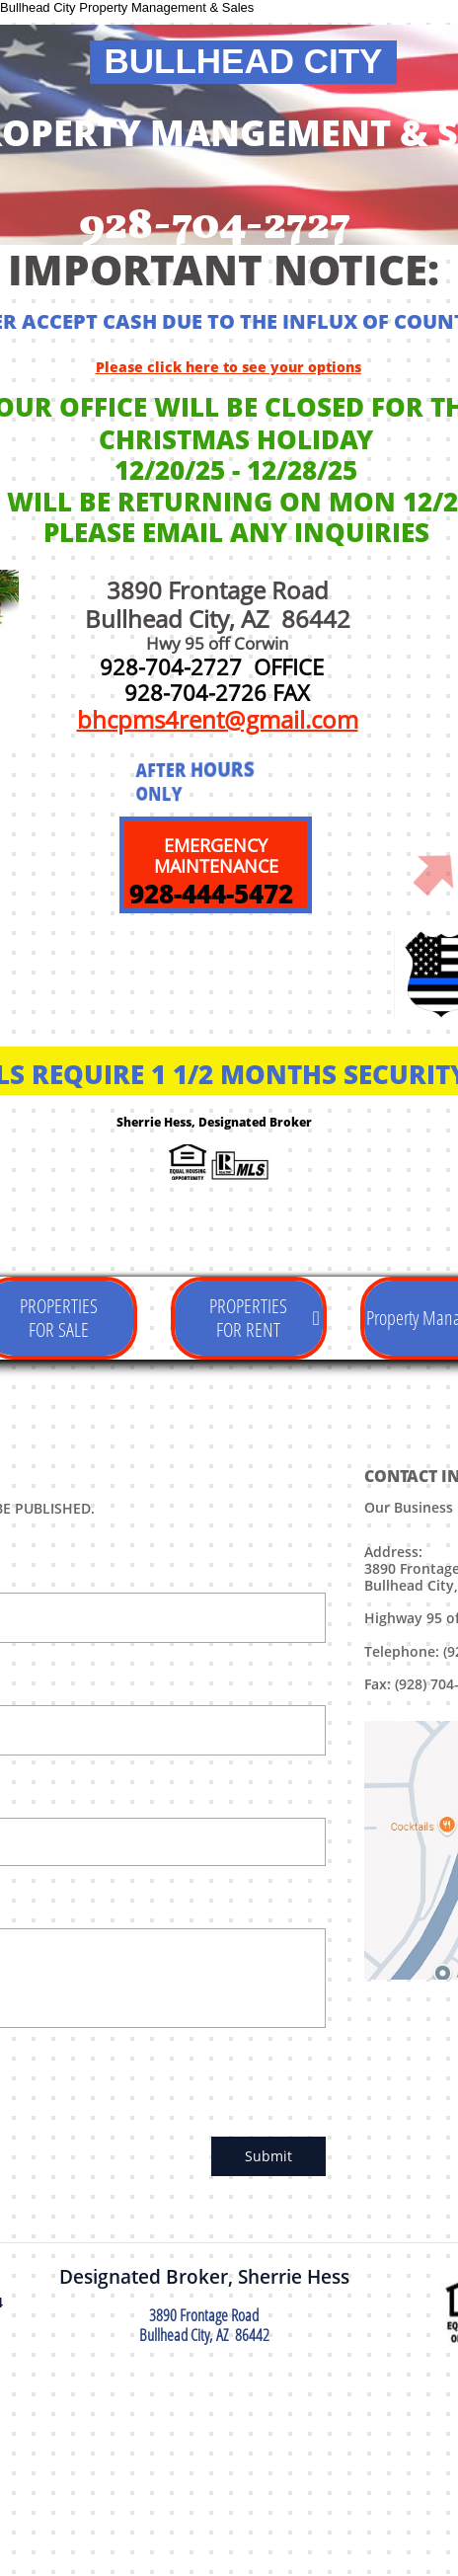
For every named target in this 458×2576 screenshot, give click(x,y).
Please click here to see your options (228, 366)
